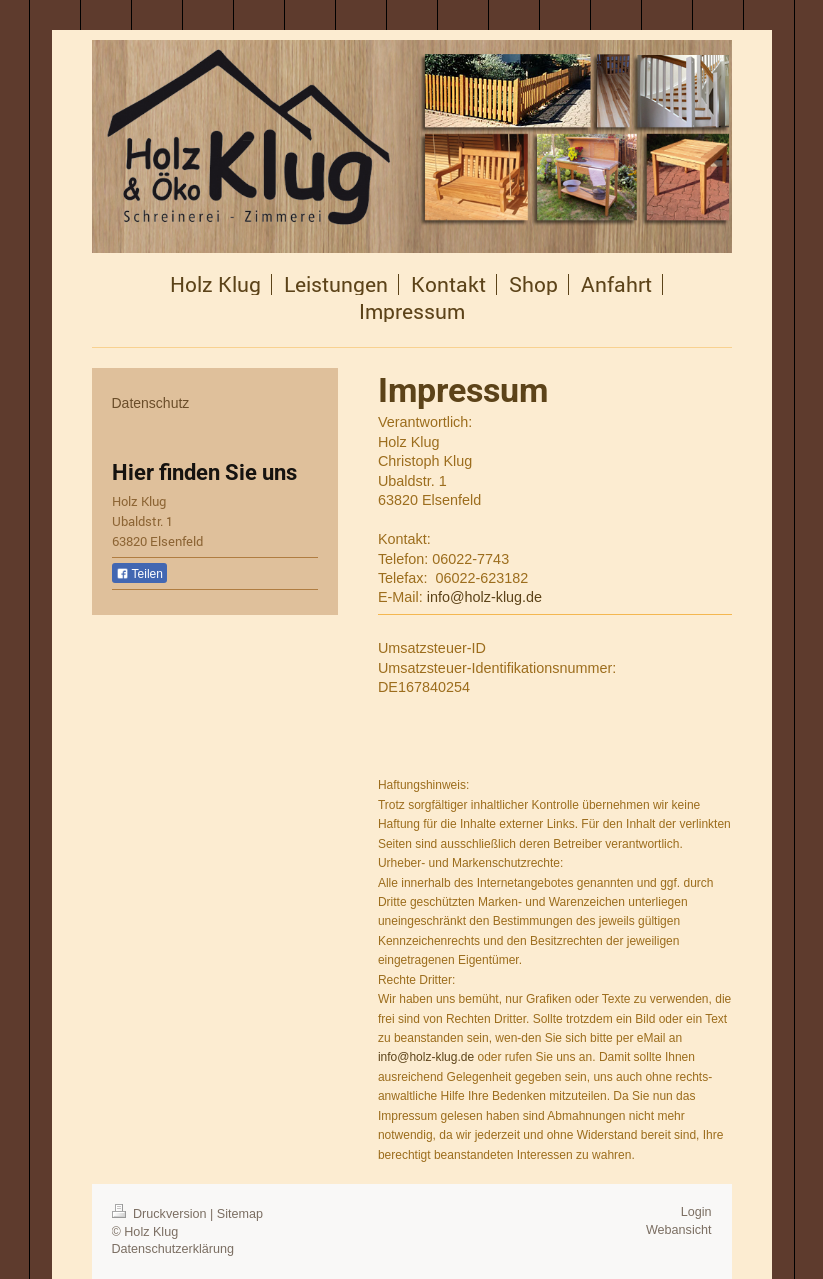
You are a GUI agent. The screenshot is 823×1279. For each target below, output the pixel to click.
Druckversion (161, 1214)
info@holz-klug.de (484, 597)
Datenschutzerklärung (173, 1249)
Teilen (139, 574)
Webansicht (679, 1230)
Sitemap (240, 1214)
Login (696, 1212)
